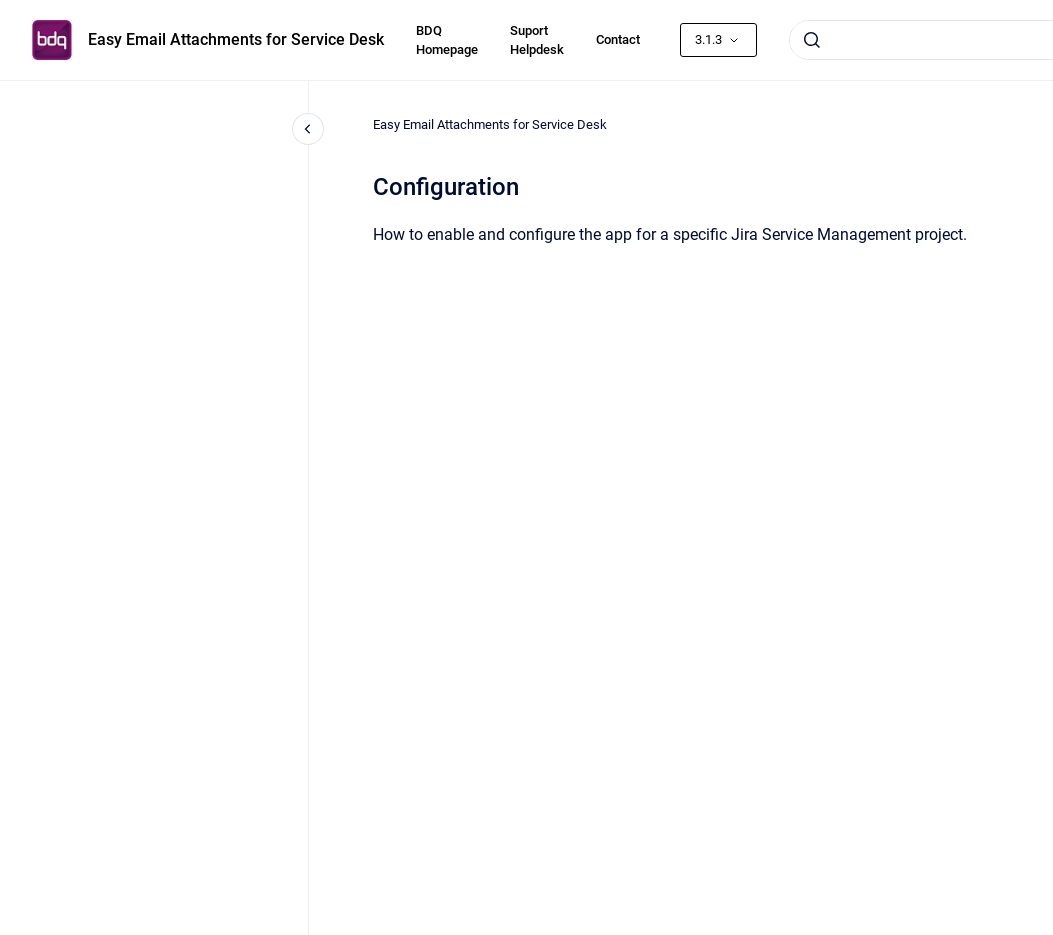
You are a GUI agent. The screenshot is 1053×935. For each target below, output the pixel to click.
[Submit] (812, 40)
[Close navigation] (308, 129)
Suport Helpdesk (537, 40)
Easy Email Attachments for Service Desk (236, 39)
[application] (1047, 930)
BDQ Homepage (447, 40)
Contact (618, 39)
